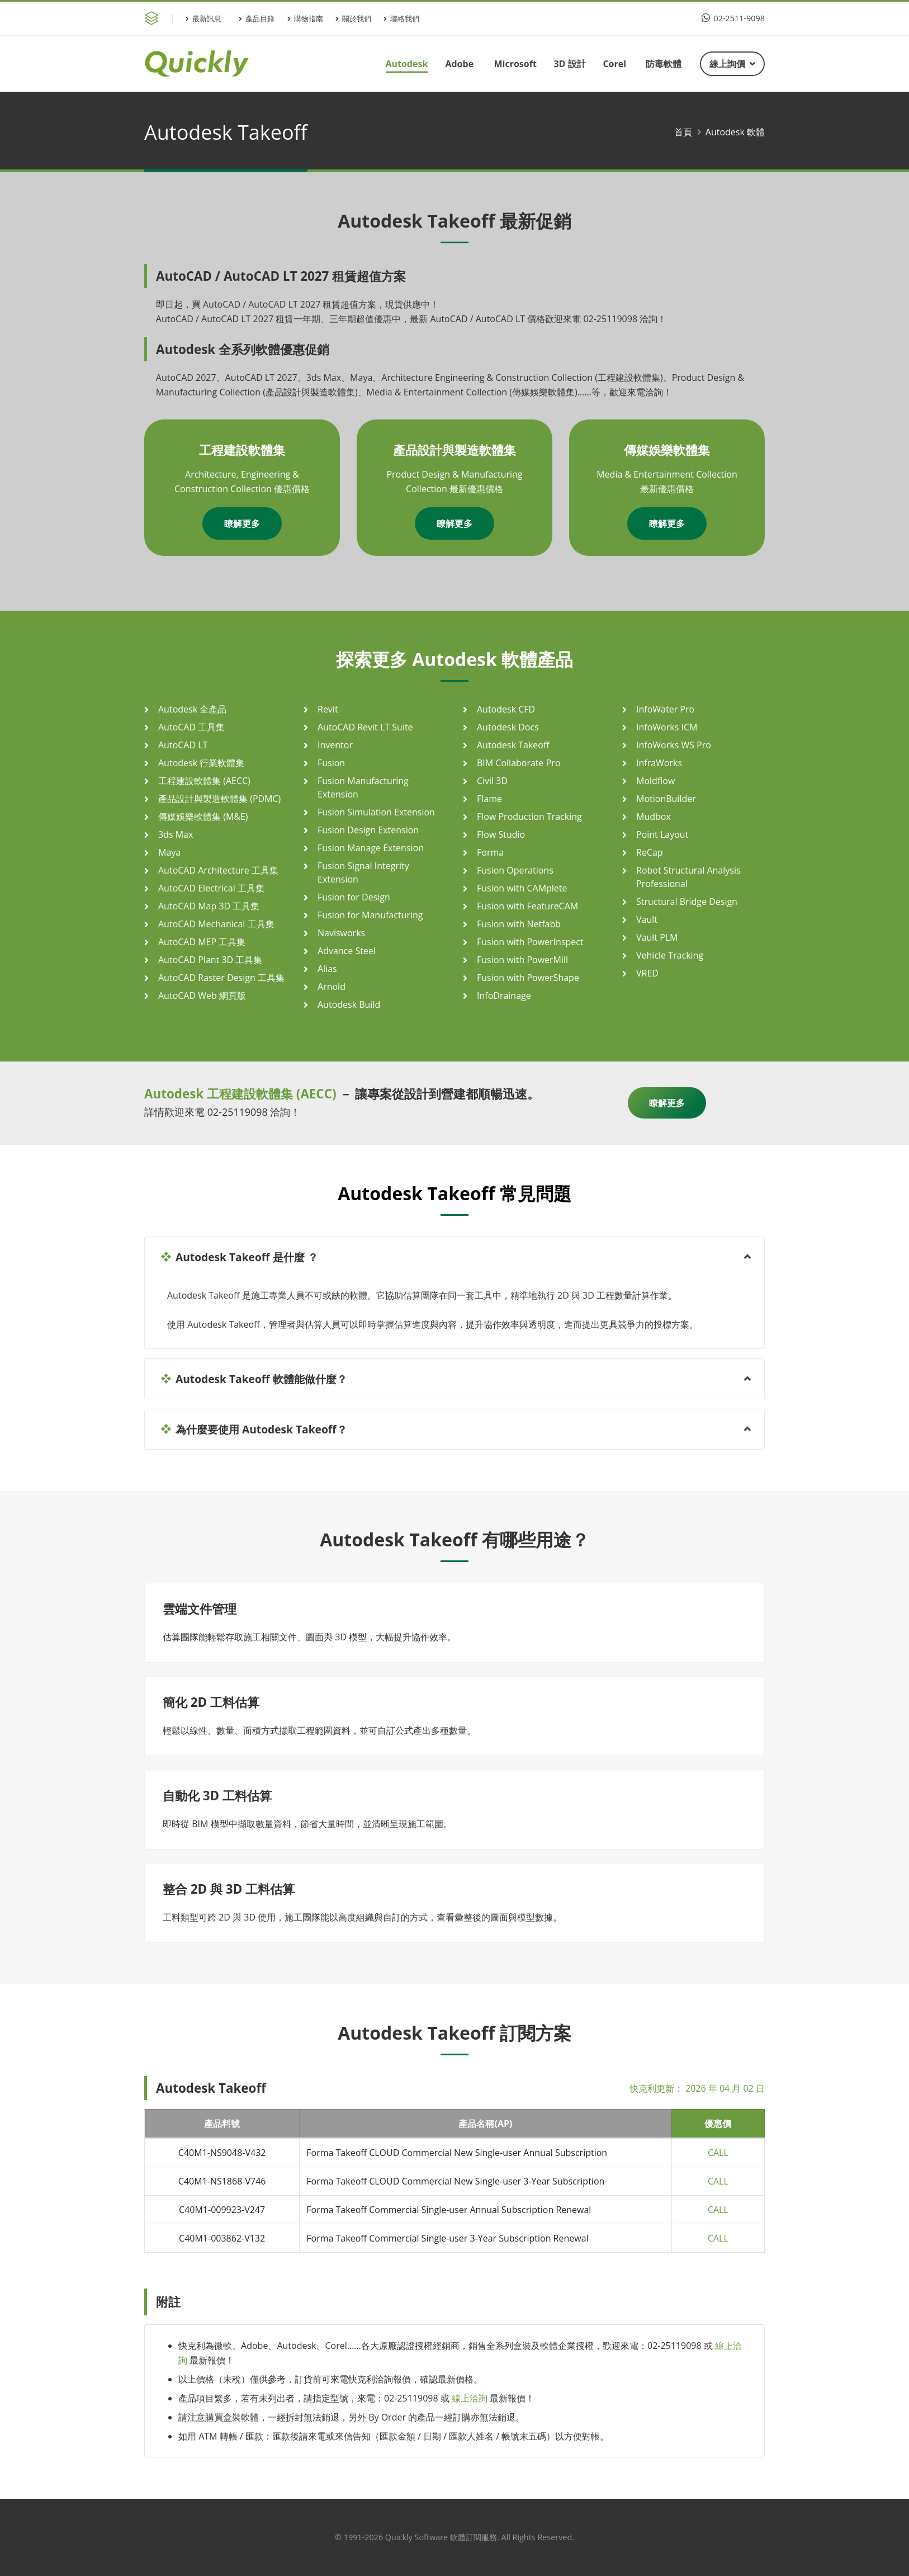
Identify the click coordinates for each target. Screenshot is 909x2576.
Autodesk (406, 64)
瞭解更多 (242, 523)
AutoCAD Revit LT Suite (365, 727)
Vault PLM (657, 937)
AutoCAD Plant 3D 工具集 (210, 960)
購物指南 (305, 18)
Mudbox (653, 816)
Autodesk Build (349, 1004)
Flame (489, 798)
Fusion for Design (354, 897)
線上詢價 (732, 64)
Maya (169, 852)
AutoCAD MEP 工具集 (201, 942)
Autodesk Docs (508, 727)
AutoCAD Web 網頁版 (202, 995)
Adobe (459, 64)
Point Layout (662, 834)
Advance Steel (347, 951)
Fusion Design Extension (368, 830)
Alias (327, 969)
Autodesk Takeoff (513, 745)
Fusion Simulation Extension (376, 812)
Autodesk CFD (506, 709)
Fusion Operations (515, 870)
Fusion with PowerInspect (530, 942)
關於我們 (353, 18)
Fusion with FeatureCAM (527, 906)
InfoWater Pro (665, 709)
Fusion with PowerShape (528, 977)
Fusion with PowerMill (522, 960)
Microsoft (515, 64)
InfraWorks (659, 763)
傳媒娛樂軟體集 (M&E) (203, 816)
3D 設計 (569, 64)
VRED (647, 973)
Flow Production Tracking (529, 816)
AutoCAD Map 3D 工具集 (208, 906)
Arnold (331, 986)
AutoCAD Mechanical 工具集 (216, 924)
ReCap (649, 852)
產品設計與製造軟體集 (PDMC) (219, 798)
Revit (328, 709)
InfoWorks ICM (666, 727)
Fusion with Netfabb (519, 924)
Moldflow (655, 781)
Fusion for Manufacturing (370, 915)
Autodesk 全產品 (192, 709)
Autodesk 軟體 (735, 132)
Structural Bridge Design (686, 901)
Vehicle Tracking (669, 955)
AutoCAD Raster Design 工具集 (221, 977)
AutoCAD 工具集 (191, 727)
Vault (646, 919)
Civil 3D (492, 781)
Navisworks (341, 933)
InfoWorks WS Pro (673, 745)
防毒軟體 (663, 64)
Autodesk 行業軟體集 (201, 763)
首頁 (683, 132)
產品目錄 (256, 18)
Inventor (335, 745)
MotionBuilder (666, 798)
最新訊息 (203, 18)
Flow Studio (501, 834)
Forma (490, 852)
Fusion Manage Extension (371, 848)
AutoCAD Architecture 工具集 (218, 870)
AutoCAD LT (182, 745)
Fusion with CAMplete (522, 888)
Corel (614, 64)
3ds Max (175, 834)
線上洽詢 (469, 2398)
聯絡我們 (401, 18)
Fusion (331, 763)
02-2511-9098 (733, 18)
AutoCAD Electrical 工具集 (211, 888)
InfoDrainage (504, 995)
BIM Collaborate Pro (519, 763)
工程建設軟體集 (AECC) (204, 781)
